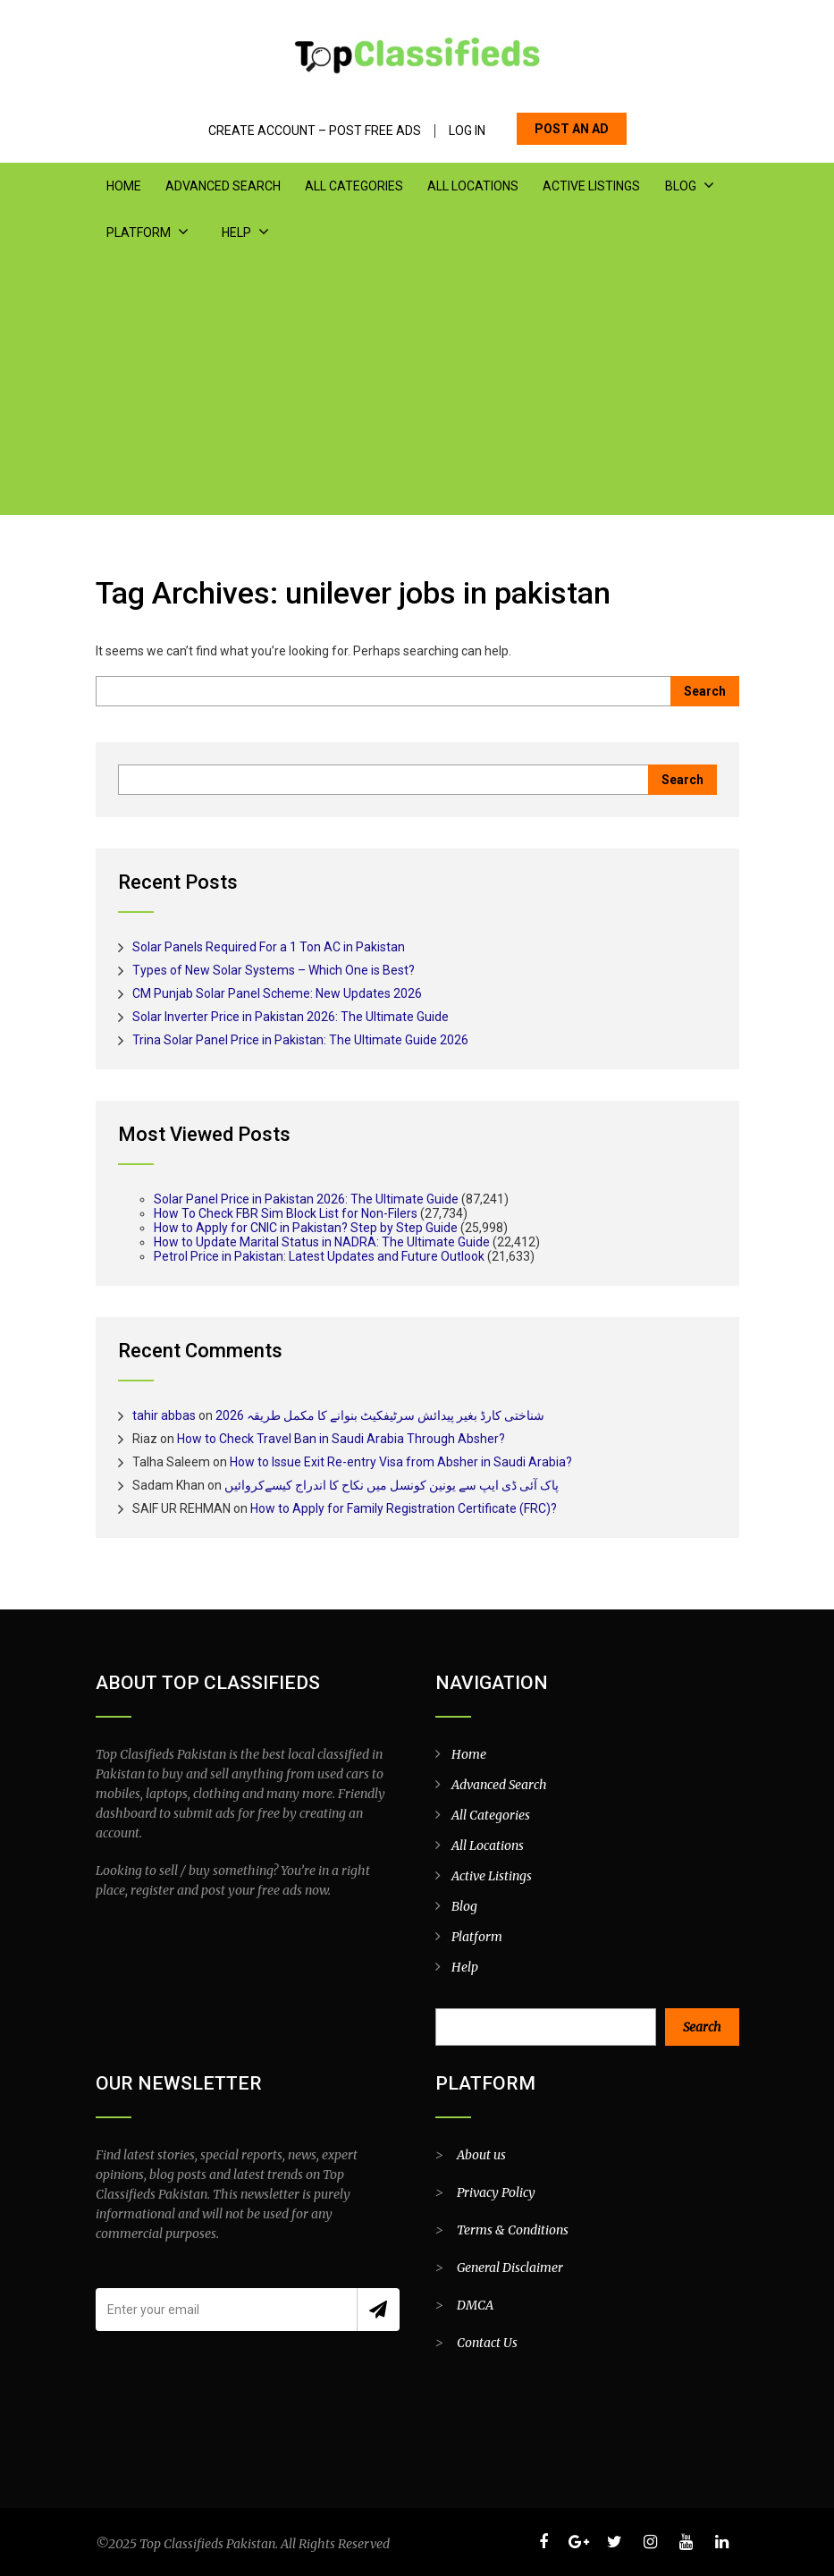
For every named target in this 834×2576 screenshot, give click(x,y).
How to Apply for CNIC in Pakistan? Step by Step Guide (306, 1227)
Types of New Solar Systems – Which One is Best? (273, 970)
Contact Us (487, 2343)
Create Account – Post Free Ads (314, 131)
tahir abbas (164, 1415)
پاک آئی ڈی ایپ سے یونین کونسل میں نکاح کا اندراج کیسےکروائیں (391, 1485)
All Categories (354, 186)
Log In (467, 131)
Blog (679, 186)
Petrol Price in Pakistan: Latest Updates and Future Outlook (319, 1256)
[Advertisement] (417, 390)
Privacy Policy (496, 2192)
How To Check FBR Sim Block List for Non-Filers (285, 1213)
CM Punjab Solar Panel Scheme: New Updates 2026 (277, 993)
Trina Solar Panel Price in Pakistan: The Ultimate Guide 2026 (300, 1040)
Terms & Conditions (513, 2230)
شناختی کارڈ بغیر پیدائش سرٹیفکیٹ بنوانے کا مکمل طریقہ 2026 (379, 1415)
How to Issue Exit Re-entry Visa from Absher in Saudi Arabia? (401, 1462)
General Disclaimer (510, 2267)
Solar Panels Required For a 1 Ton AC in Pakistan (268, 947)
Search (702, 2027)
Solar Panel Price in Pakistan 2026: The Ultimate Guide (306, 1199)
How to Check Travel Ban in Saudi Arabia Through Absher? (341, 1439)
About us (481, 2155)
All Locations (472, 186)
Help (236, 232)
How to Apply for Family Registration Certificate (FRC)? (403, 1508)
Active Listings (591, 186)
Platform (138, 232)
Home (123, 186)
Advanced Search (223, 186)
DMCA (475, 2305)
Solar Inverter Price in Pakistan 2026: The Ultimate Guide (290, 1016)
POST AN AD (572, 129)
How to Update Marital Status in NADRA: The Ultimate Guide (322, 1242)
